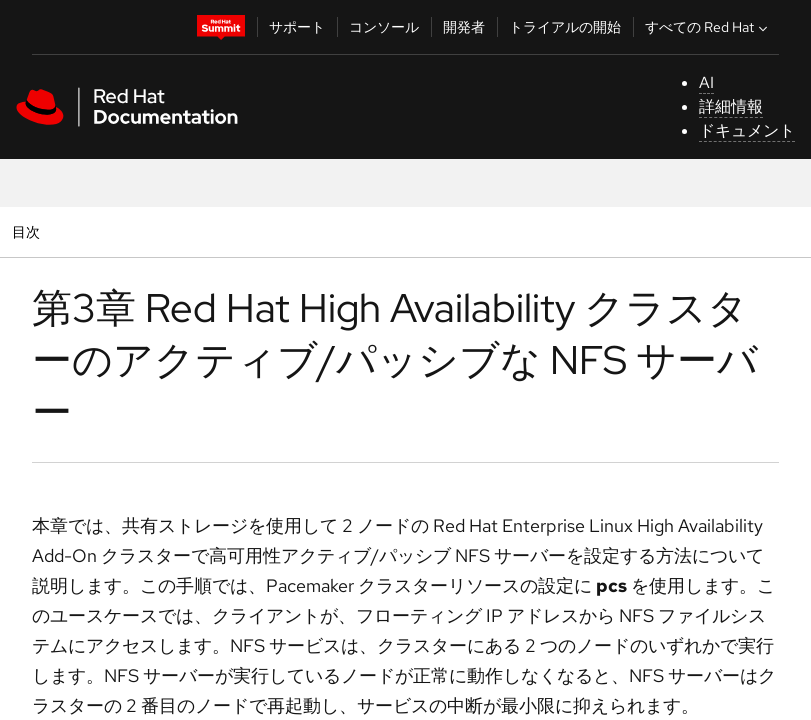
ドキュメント (747, 130)
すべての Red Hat (708, 27)
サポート (297, 27)
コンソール (384, 27)
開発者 (464, 27)
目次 (28, 231)
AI (706, 82)
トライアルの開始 (565, 27)
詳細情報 (731, 106)
